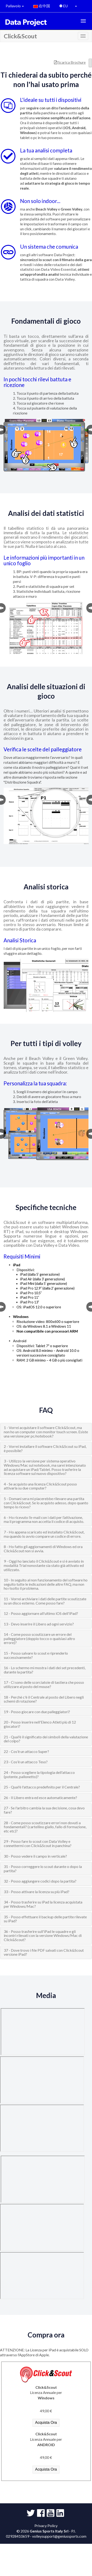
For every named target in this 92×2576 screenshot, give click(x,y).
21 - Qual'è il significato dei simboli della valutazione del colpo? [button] (46, 1739)
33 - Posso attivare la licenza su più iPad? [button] (36, 1891)
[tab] (46, 1431)
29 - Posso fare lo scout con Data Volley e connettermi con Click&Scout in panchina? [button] (37, 1843)
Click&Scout (20, 36)
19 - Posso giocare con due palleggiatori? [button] (37, 1711)
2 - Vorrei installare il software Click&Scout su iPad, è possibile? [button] (45, 1448)
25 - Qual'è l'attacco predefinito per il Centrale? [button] (42, 1787)
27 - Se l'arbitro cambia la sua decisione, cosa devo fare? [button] (44, 1810)
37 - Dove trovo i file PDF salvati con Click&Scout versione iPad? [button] (44, 1952)
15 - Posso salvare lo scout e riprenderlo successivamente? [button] (36, 1655)
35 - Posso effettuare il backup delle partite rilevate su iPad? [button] (45, 1919)
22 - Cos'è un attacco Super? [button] (26, 1751)
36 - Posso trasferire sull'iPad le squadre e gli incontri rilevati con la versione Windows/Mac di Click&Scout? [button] (43, 1935)
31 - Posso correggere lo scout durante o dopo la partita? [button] (43, 1868)
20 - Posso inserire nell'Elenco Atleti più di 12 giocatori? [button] (40, 1724)
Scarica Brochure (72, 62)
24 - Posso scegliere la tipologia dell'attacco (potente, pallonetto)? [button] (39, 1774)
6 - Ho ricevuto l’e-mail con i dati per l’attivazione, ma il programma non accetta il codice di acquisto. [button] (44, 1519)
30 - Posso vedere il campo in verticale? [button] (35, 1856)
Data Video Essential (58, 269)
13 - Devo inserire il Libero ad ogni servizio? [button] (39, 1624)
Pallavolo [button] (15, 6)
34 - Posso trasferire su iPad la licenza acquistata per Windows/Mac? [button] (43, 1904)
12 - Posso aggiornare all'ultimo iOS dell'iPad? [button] (41, 1613)
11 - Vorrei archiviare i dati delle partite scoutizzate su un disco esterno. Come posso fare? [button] (45, 1601)
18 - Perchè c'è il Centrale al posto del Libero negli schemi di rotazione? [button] (44, 1699)
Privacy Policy (46, 2525)
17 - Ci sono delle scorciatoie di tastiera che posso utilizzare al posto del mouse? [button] (44, 1684)
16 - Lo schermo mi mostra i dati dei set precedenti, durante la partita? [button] (44, 1669)
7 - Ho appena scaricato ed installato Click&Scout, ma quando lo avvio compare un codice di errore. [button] (44, 1534)
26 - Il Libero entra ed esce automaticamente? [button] (40, 1797)
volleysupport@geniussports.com (59, 2536)
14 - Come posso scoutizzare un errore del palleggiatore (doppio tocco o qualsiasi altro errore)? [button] (39, 1638)
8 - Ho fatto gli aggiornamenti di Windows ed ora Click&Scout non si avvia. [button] (43, 1548)
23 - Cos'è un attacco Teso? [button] (26, 1762)
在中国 (41, 6)
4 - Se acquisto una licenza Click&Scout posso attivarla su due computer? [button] (40, 1486)
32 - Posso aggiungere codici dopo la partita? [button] (40, 1881)
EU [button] (68, 6)
